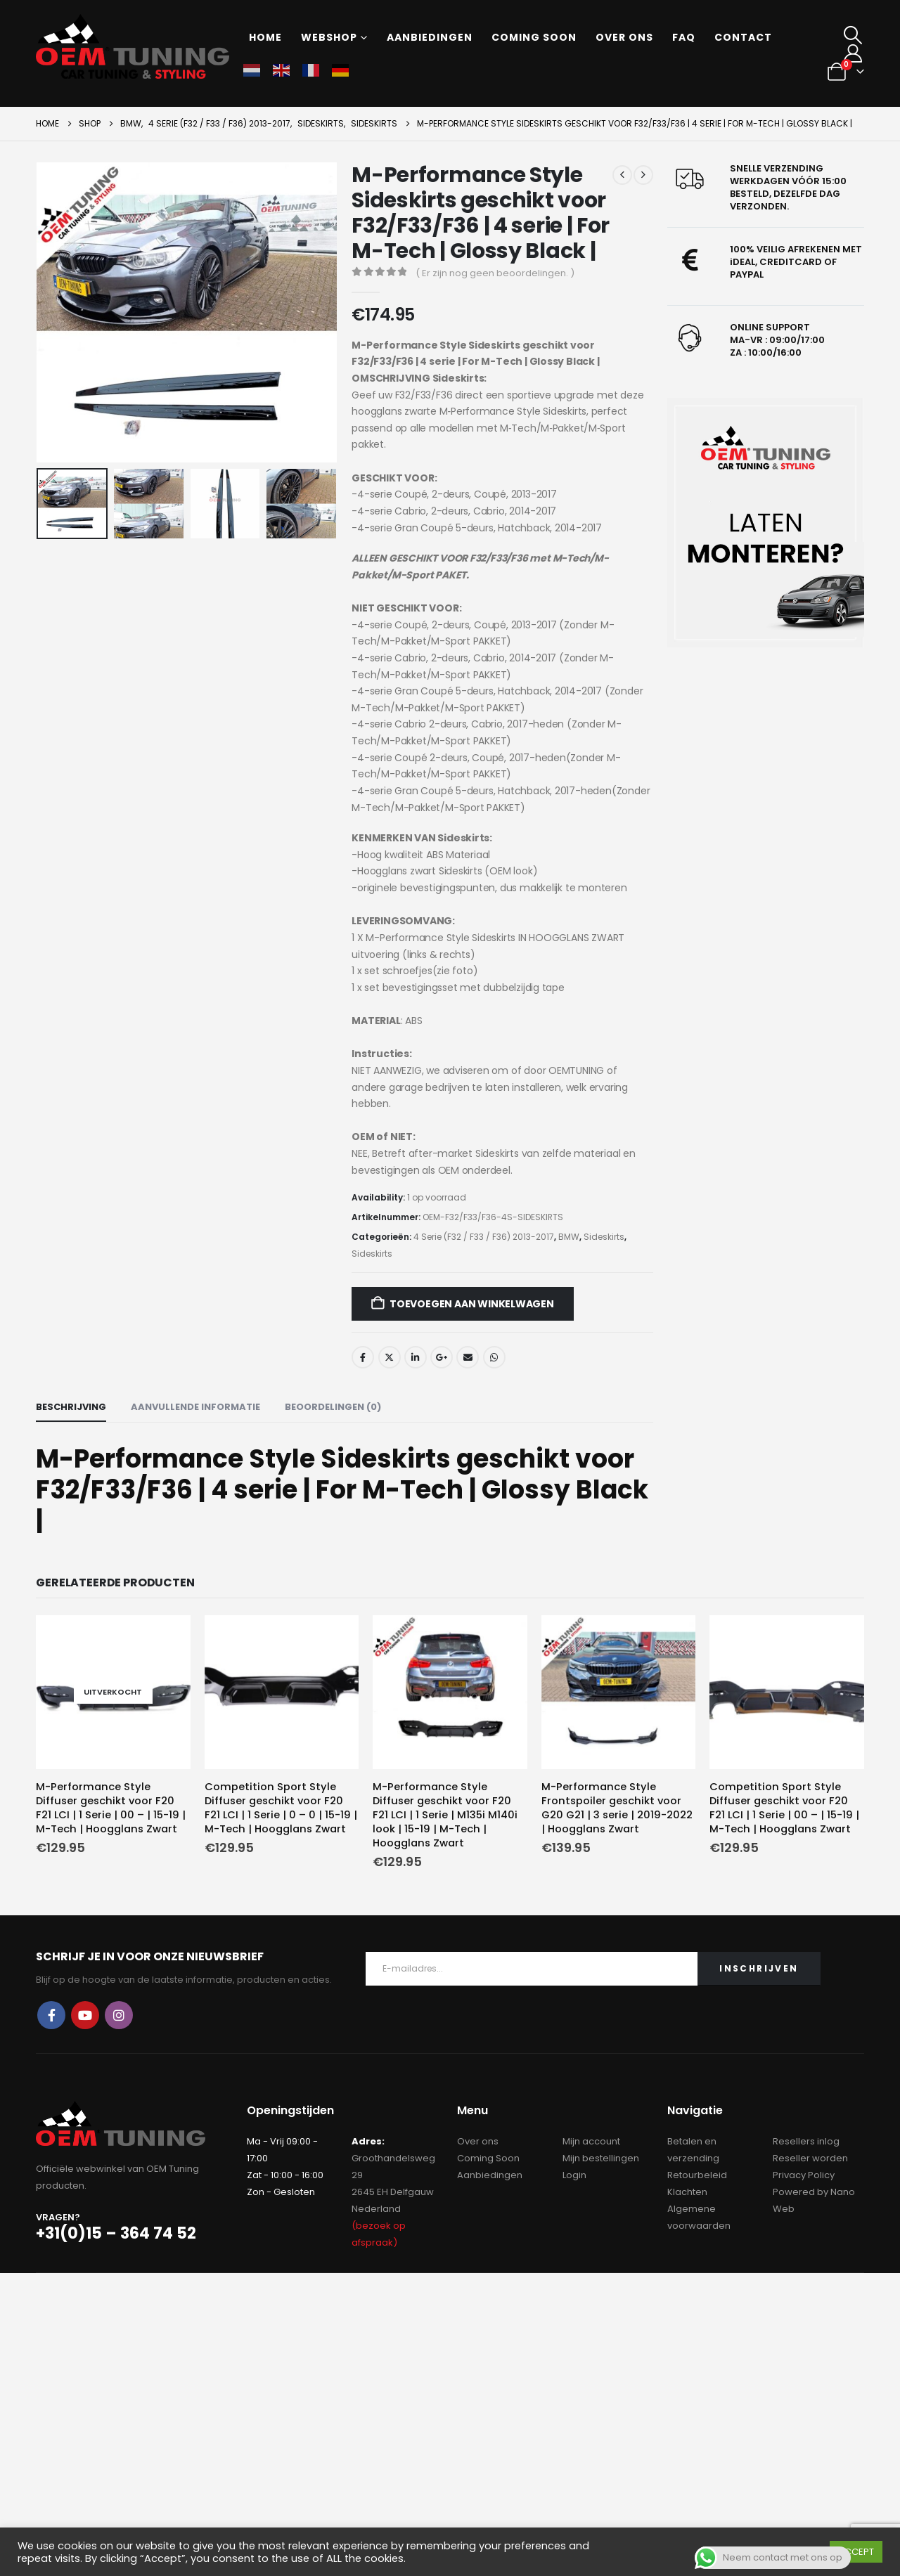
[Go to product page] (113, 1692)
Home (265, 37)
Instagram (119, 2015)
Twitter (389, 1357)
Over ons (624, 37)
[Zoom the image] (765, 522)
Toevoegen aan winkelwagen (472, 1304)
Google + (441, 1357)
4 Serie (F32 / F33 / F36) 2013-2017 (483, 1237)
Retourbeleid (697, 2175)
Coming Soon (488, 2158)
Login (574, 2175)
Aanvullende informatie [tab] (195, 1406)
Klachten (687, 2192)
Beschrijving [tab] (71, 1406)
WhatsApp (494, 1357)
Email (467, 1357)
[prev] (622, 175)
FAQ (683, 37)
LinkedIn (415, 1357)
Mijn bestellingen (600, 2158)
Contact (743, 37)
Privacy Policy (804, 2175)
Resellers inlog (806, 2141)
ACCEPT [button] (856, 2551)
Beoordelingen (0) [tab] (333, 1406)
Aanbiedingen (429, 37)
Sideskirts (604, 1237)
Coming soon (534, 37)
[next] (643, 175)
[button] (853, 35)
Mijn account (591, 2141)
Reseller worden (810, 2158)
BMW (568, 1237)
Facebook (363, 1357)
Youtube (85, 2015)
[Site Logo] (132, 46)
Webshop (329, 37)
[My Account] (853, 53)
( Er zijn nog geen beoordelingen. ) (495, 273)
